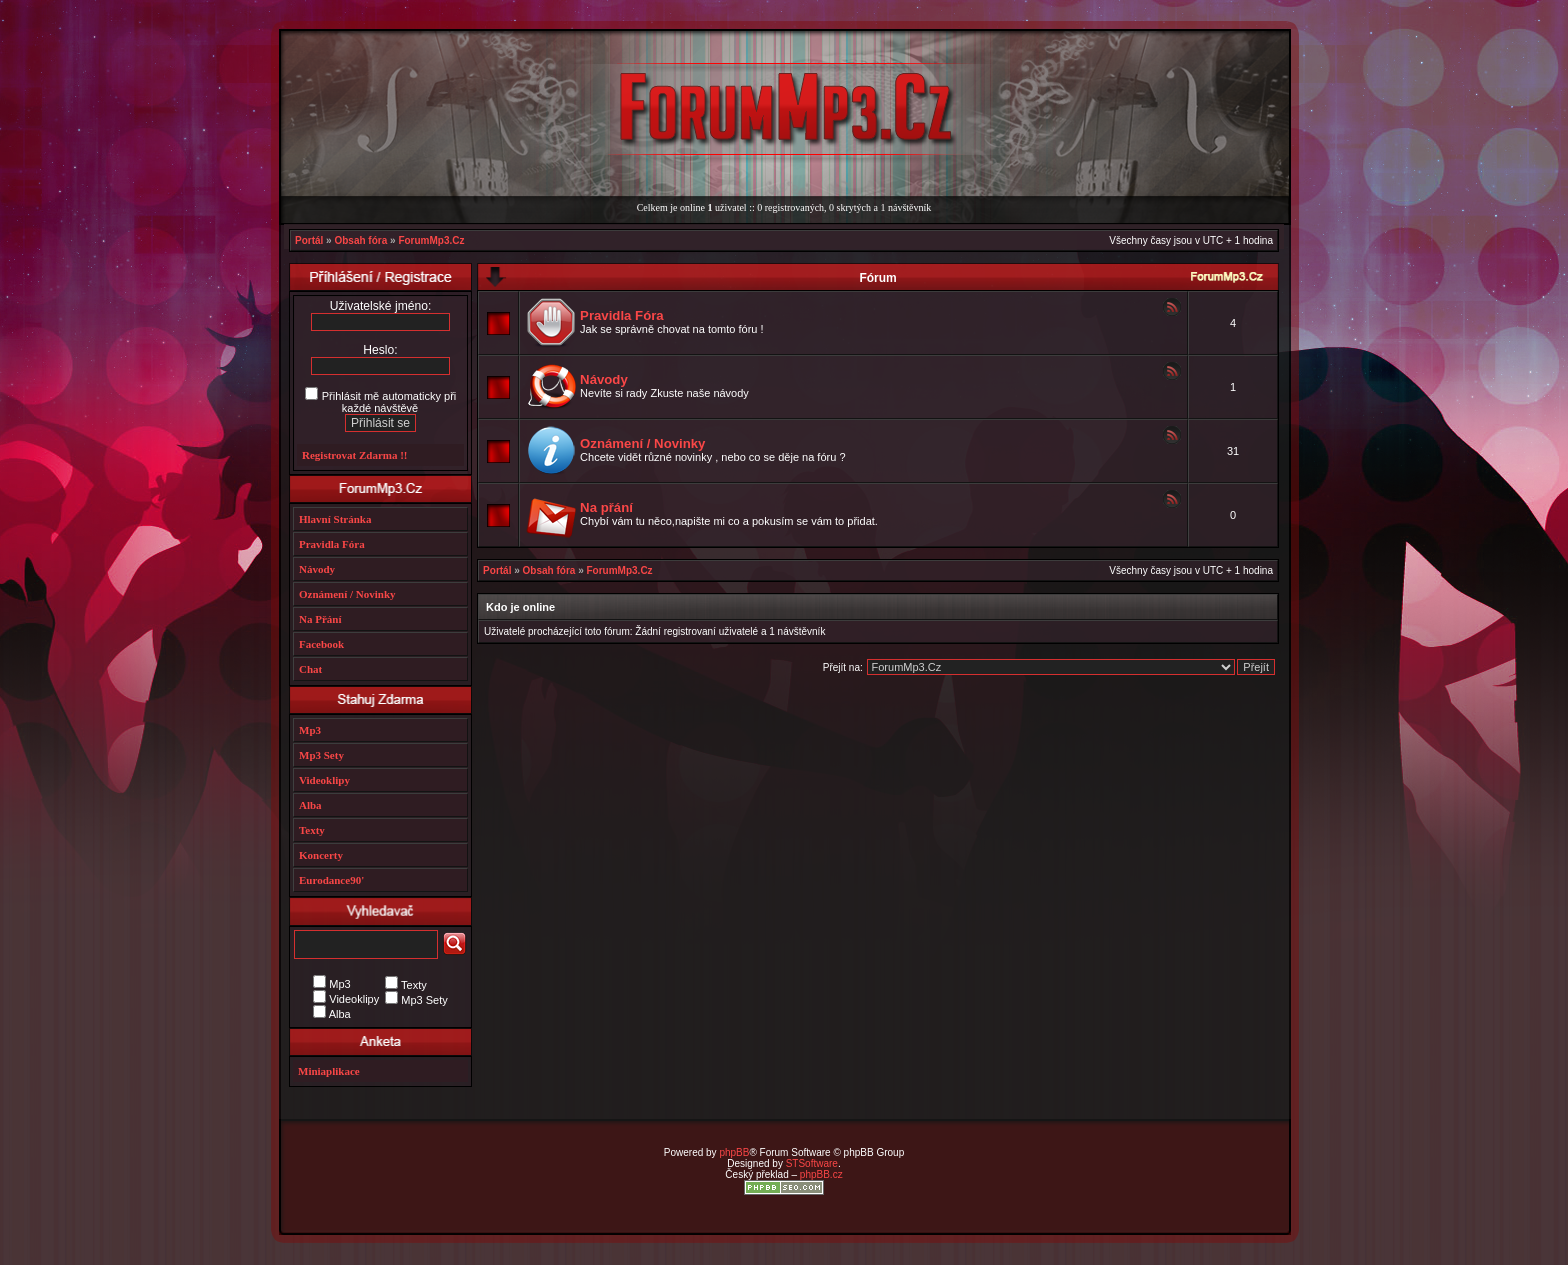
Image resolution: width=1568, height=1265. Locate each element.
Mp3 (310, 730)
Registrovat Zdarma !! (355, 455)
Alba (310, 805)
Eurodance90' (331, 880)
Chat (310, 669)
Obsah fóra (360, 240)
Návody (604, 379)
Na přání (606, 507)
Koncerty (321, 855)
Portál (309, 240)
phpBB (734, 1152)
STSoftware (812, 1163)
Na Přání (320, 619)
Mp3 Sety (321, 755)
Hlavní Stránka (335, 519)
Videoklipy (324, 780)
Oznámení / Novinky (642, 443)
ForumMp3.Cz (431, 240)
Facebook (321, 644)
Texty (312, 830)
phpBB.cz (821, 1174)
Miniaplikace (329, 1071)
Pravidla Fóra (622, 315)
